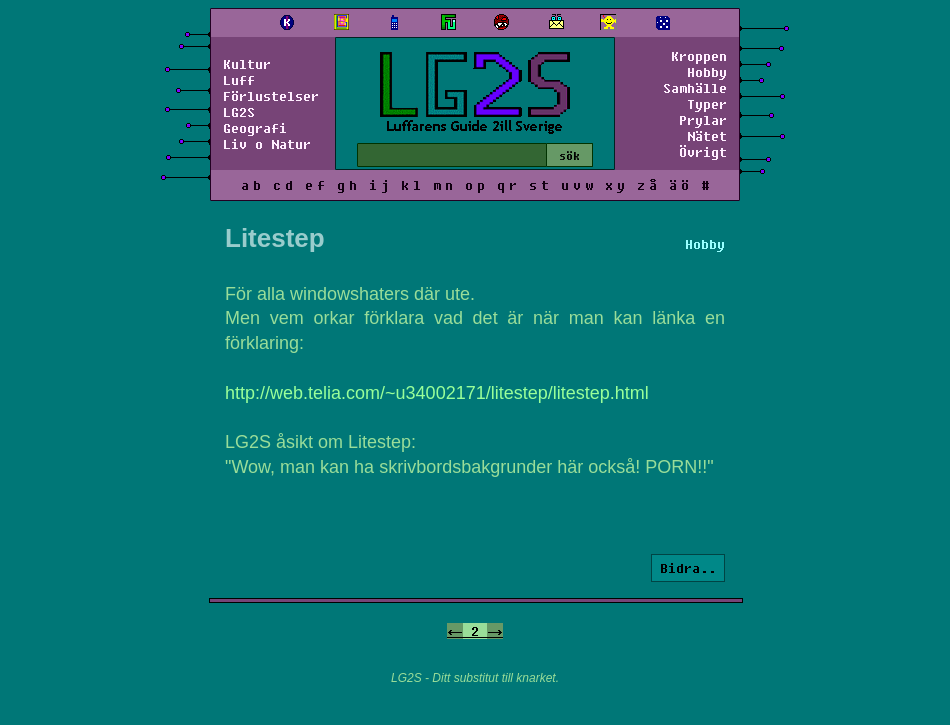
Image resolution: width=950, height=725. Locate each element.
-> (495, 631)
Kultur (247, 64)
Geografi (255, 128)
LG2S (239, 112)
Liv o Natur (267, 144)
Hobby (707, 72)
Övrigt (703, 152)
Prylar (703, 120)
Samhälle (695, 88)
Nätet (707, 136)
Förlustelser (271, 96)
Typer (707, 104)
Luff (239, 80)
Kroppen (699, 56)
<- (455, 631)
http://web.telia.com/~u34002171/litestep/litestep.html (437, 393)
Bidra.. (688, 568)
